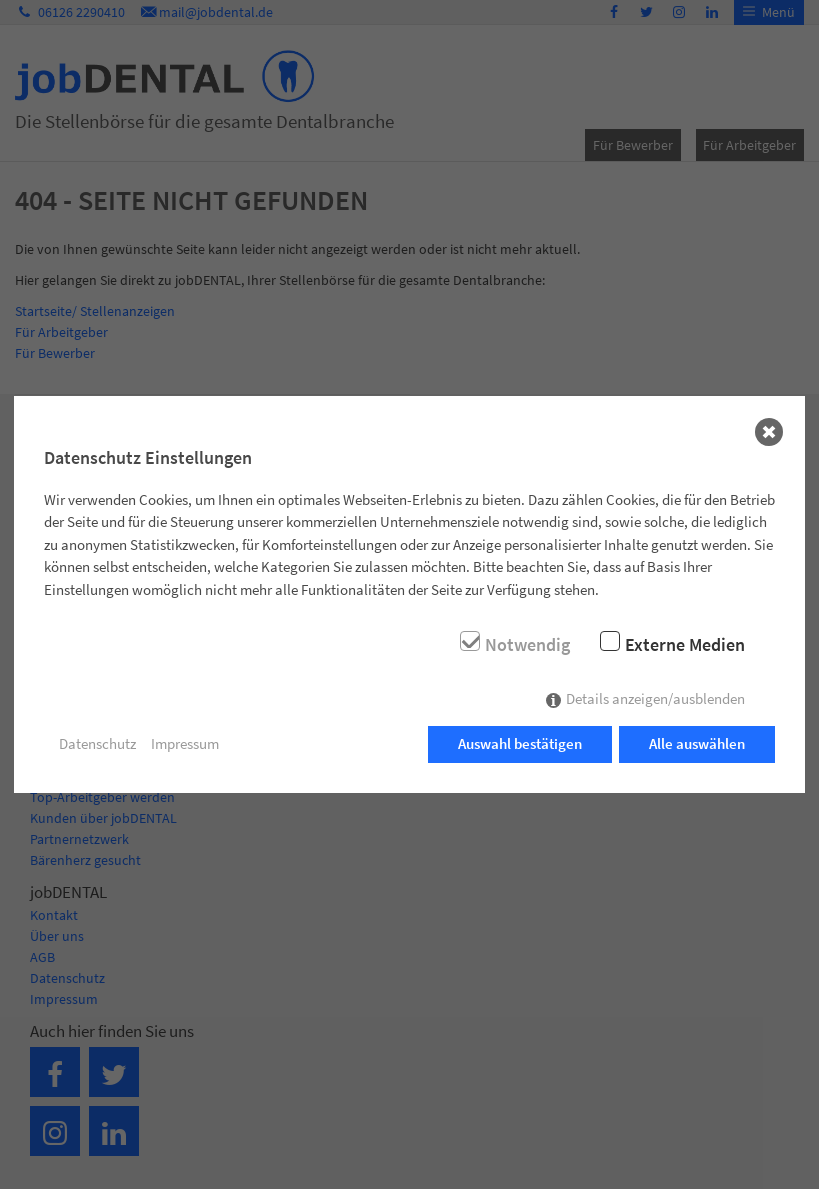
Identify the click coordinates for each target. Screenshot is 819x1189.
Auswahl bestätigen (520, 743)
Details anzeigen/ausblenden (655, 698)
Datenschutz (97, 743)
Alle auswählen (697, 743)
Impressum (185, 743)
